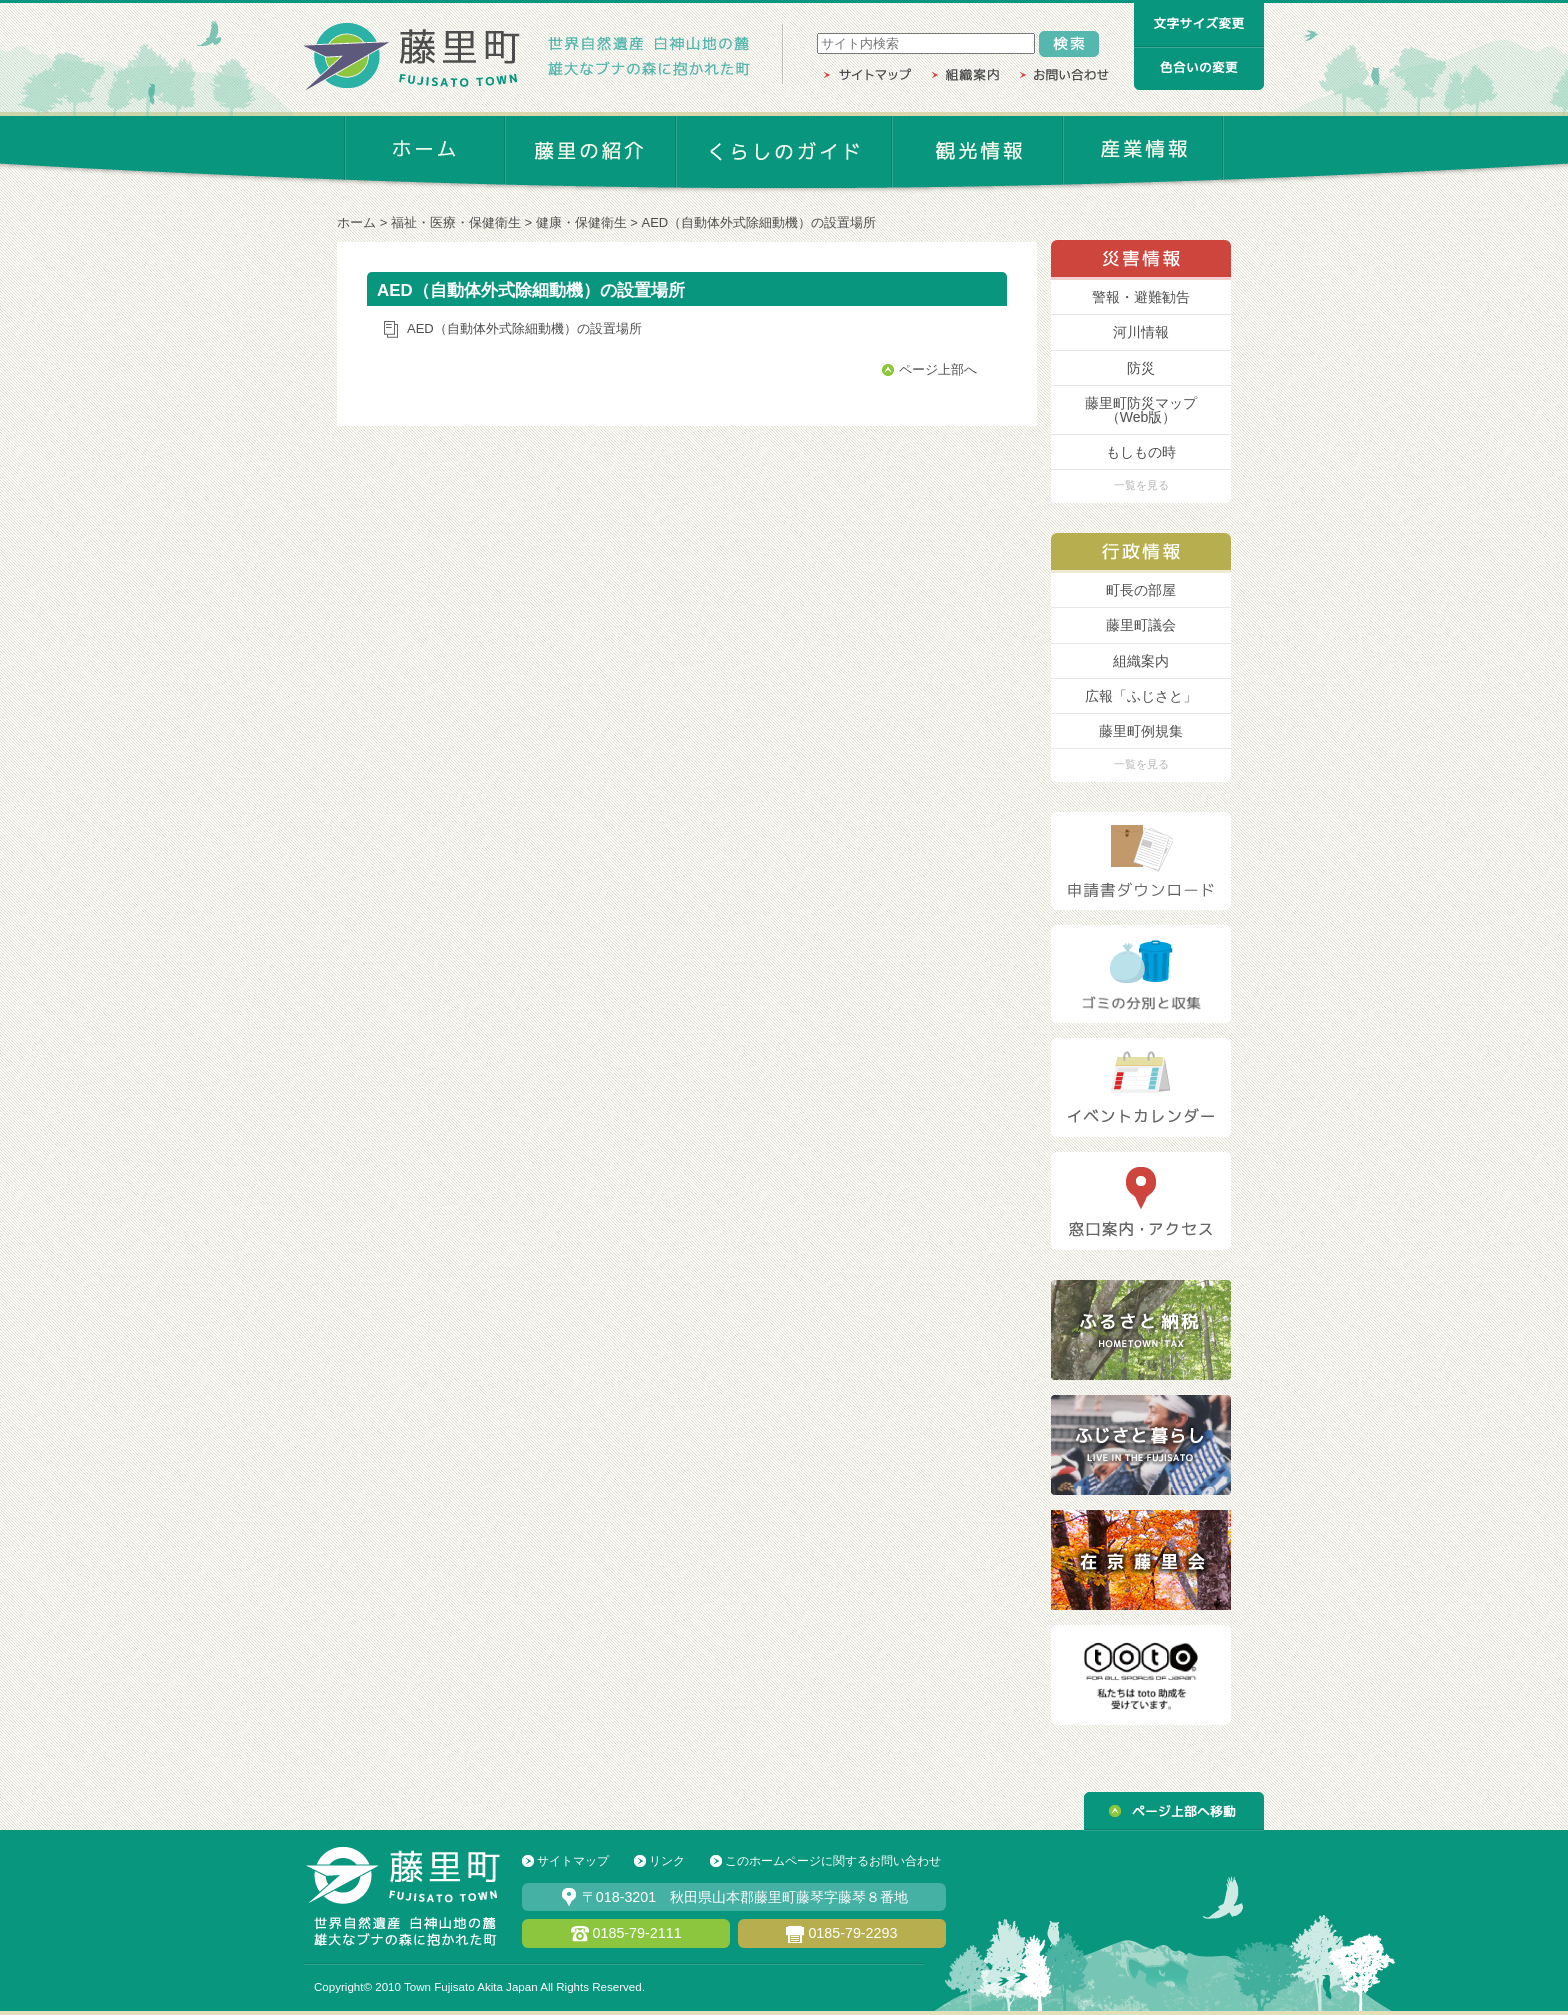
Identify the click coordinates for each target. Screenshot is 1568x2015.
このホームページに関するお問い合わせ (833, 1861)
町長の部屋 (1141, 590)
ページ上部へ (938, 369)
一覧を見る (1141, 485)
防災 (1141, 368)
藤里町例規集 (1141, 731)
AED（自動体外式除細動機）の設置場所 (759, 222)
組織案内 (1141, 661)
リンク (667, 1861)
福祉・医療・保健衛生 (456, 222)
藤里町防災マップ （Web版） (1141, 410)
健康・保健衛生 (581, 222)
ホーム (356, 222)
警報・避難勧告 (1141, 297)
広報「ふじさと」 (1141, 696)
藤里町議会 (1141, 625)
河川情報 (1141, 332)
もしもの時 (1141, 452)
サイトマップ (573, 1861)
